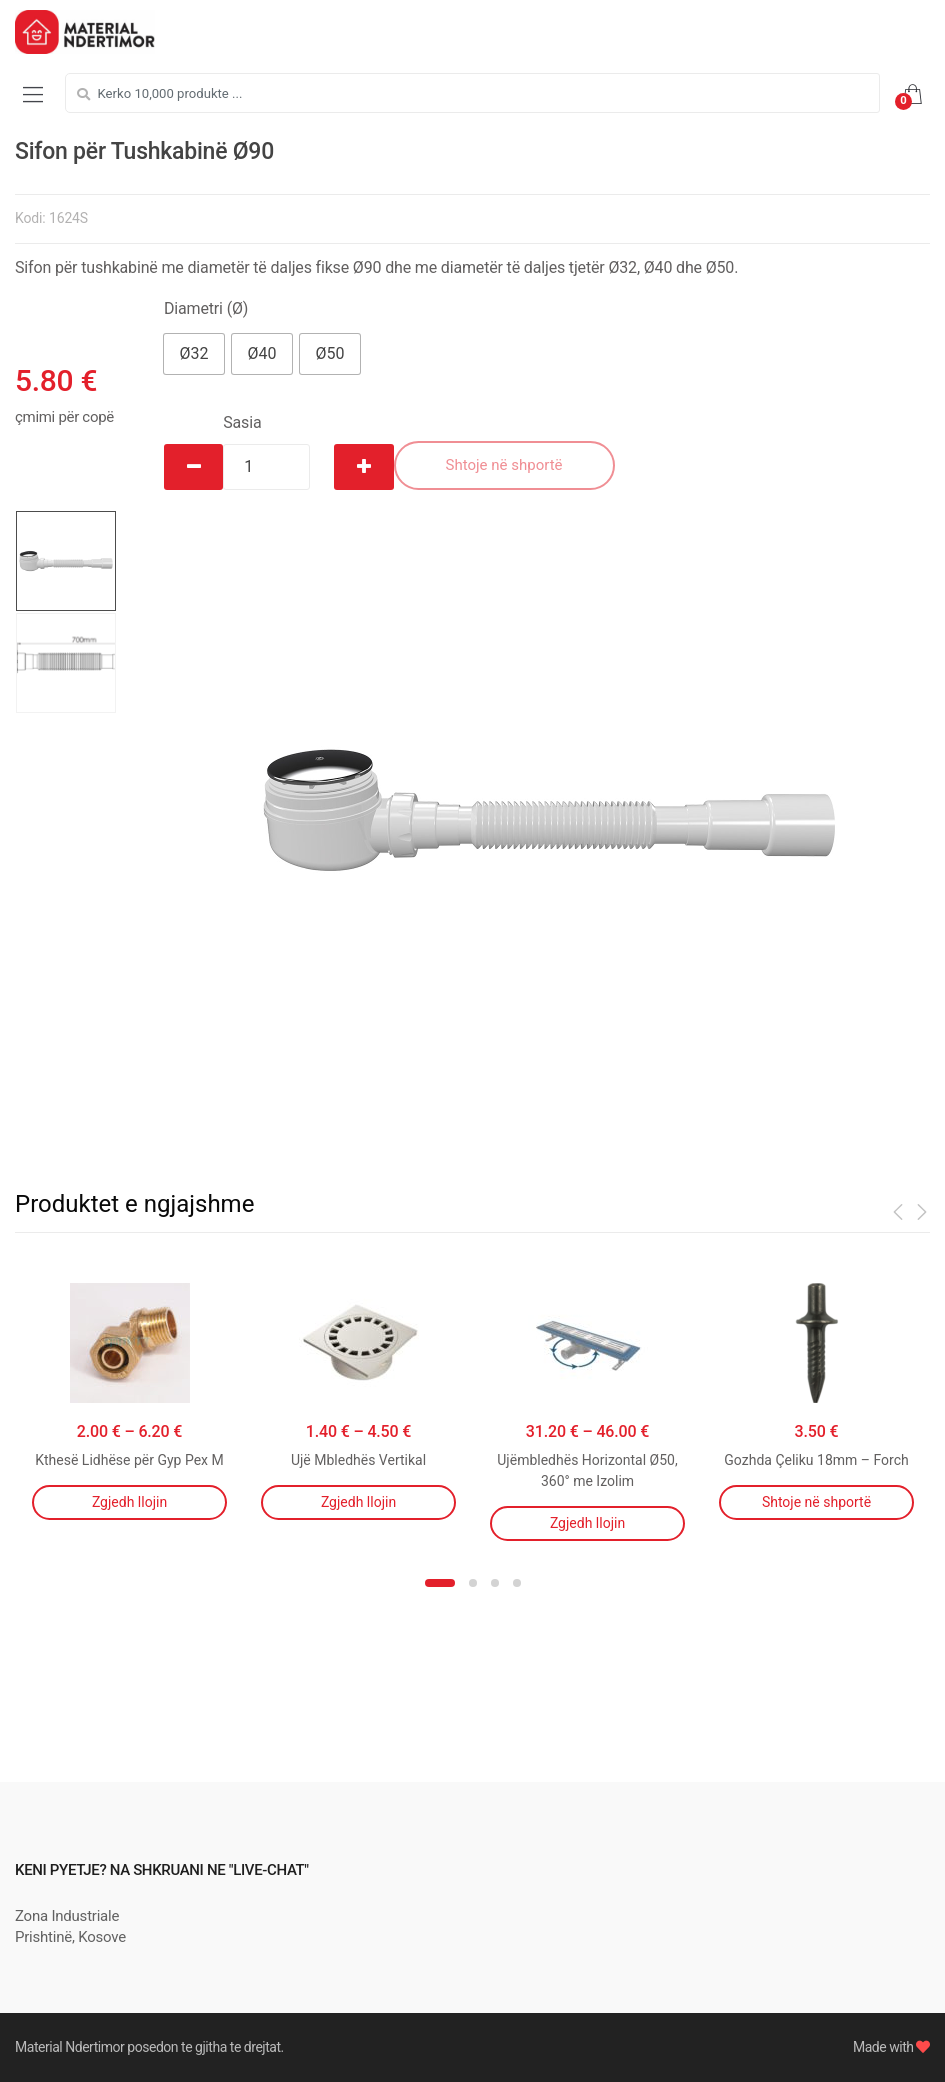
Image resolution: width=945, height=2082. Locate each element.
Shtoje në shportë (504, 465)
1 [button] (440, 1583)
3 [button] (495, 1583)
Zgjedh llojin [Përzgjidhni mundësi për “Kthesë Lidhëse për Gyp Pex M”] (129, 1502)
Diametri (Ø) (206, 308)
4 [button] (517, 1583)
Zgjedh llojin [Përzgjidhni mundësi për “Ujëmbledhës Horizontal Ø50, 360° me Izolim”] (587, 1523)
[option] (548, 810)
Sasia (242, 422)
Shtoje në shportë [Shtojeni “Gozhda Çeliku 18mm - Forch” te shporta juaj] (816, 1502)
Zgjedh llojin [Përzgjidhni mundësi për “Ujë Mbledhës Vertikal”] (358, 1502)
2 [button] (473, 1583)
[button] (194, 354)
